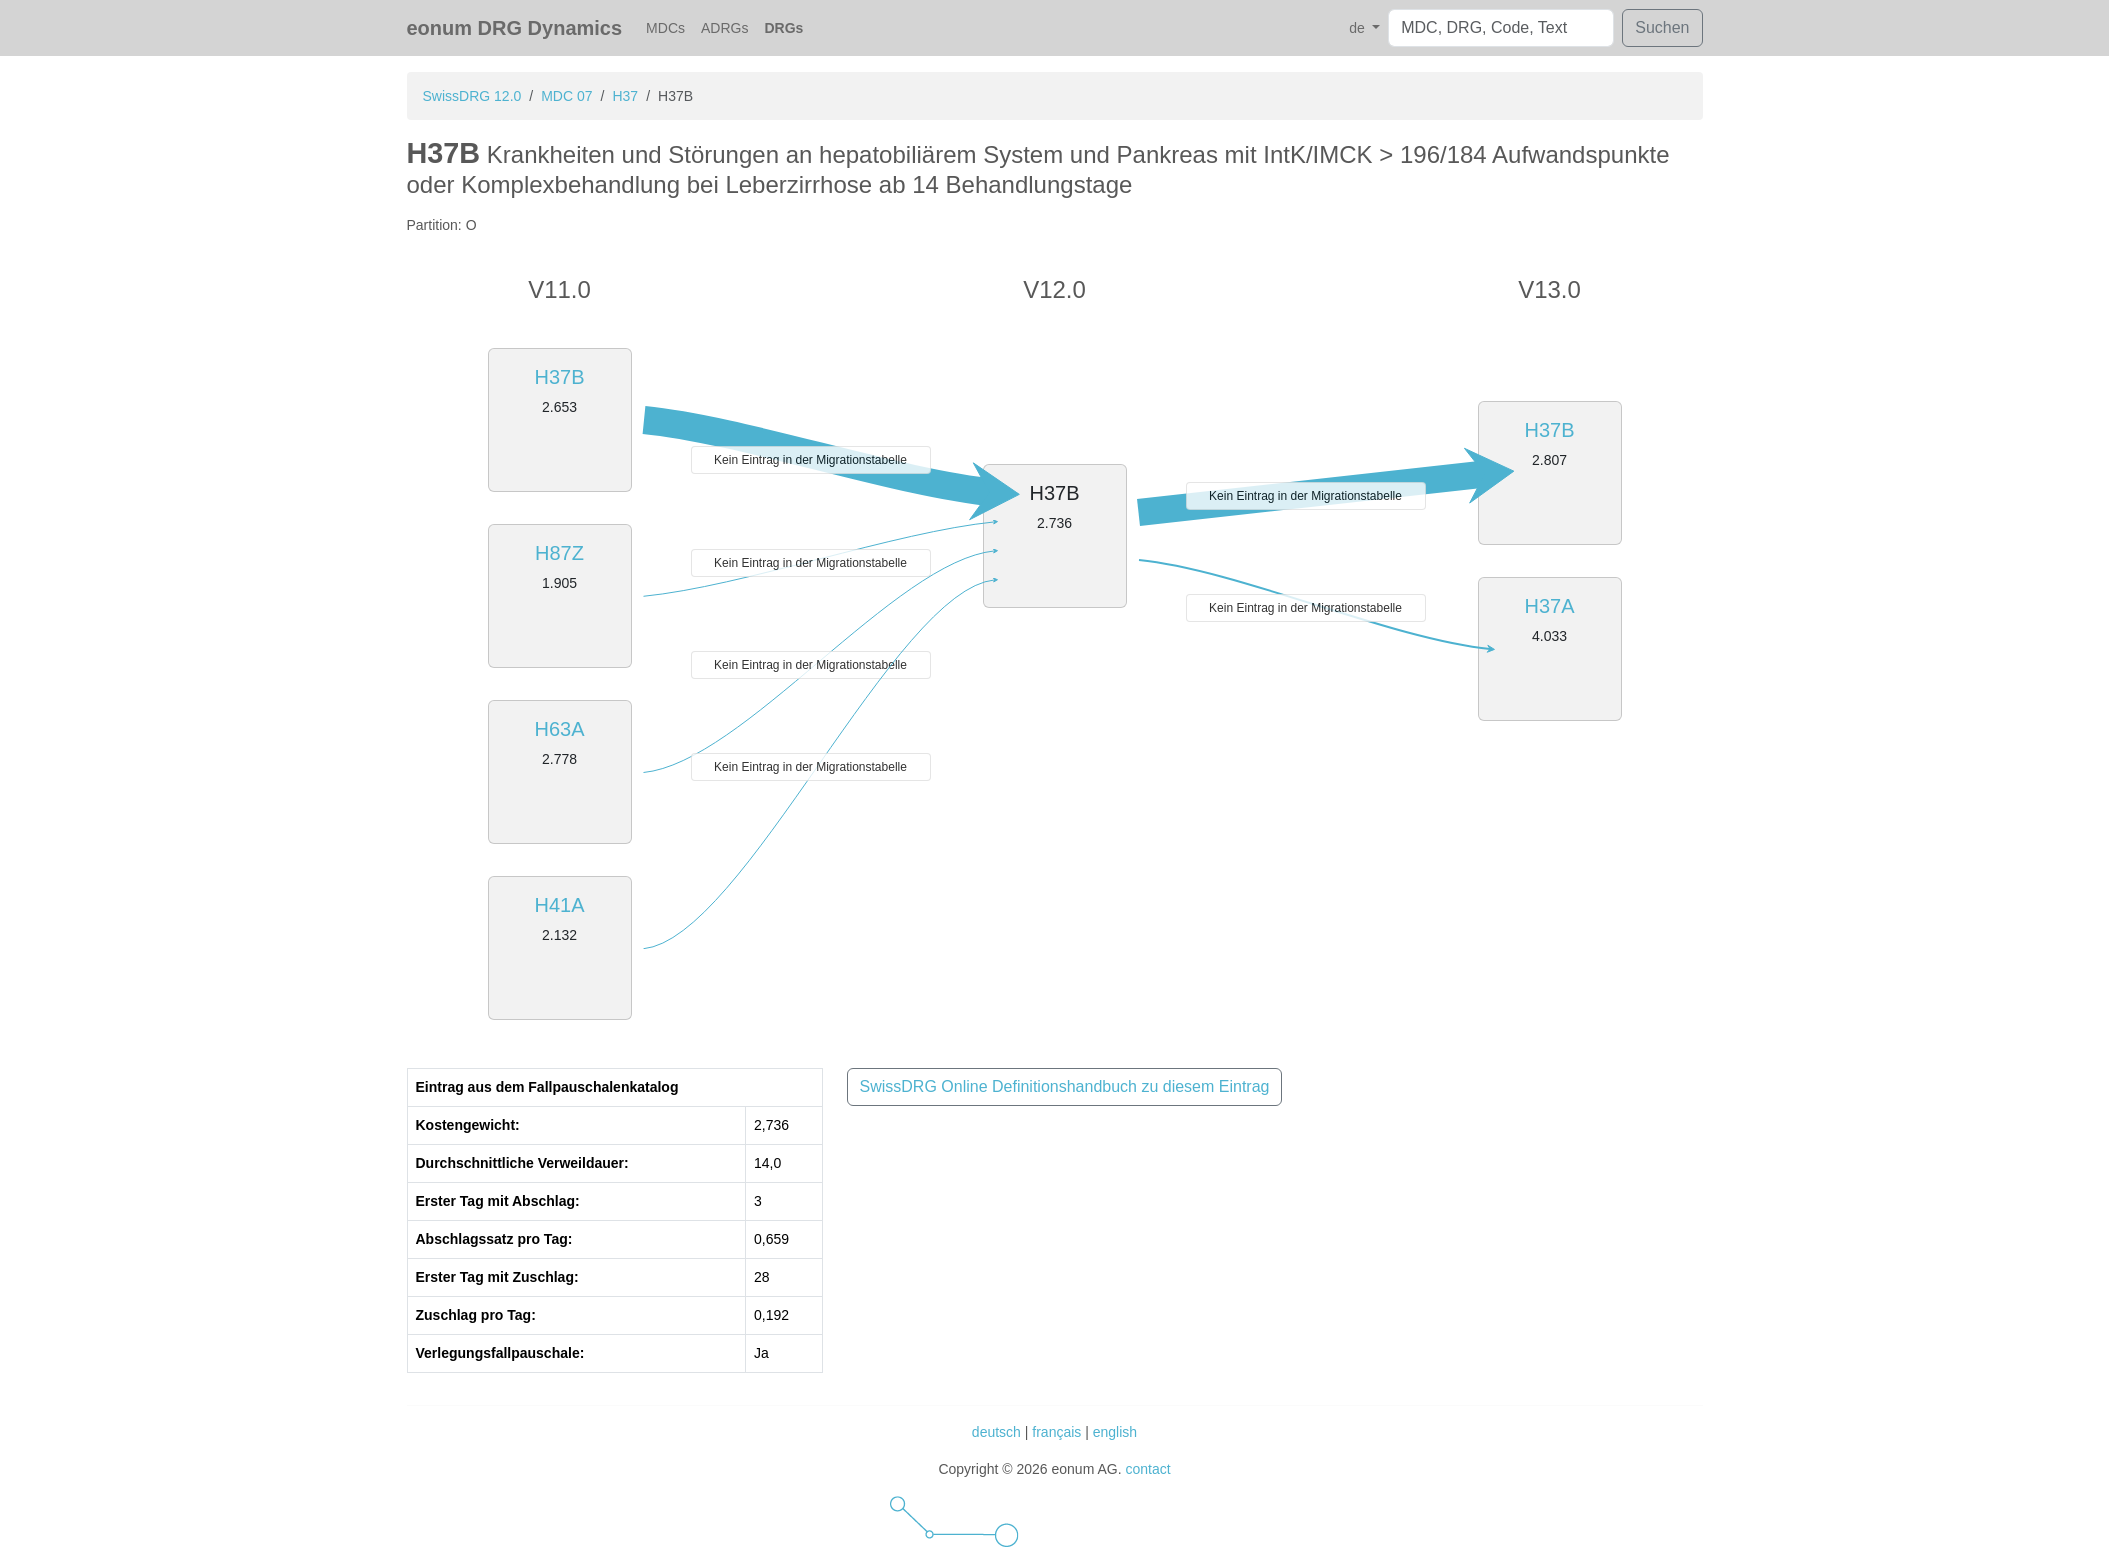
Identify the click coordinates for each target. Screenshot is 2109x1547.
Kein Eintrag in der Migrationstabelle (810, 460)
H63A (559, 729)
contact (1147, 1469)
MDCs (665, 28)
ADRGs (724, 28)
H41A (559, 905)
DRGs (783, 28)
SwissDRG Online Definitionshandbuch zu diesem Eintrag (1065, 1086)
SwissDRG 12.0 (472, 96)
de (1358, 28)
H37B (559, 377)
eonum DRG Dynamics (515, 28)
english (1115, 1432)
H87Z (559, 553)
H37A (1549, 606)
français (1056, 1432)
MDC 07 (566, 96)
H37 (625, 96)
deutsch (996, 1432)
